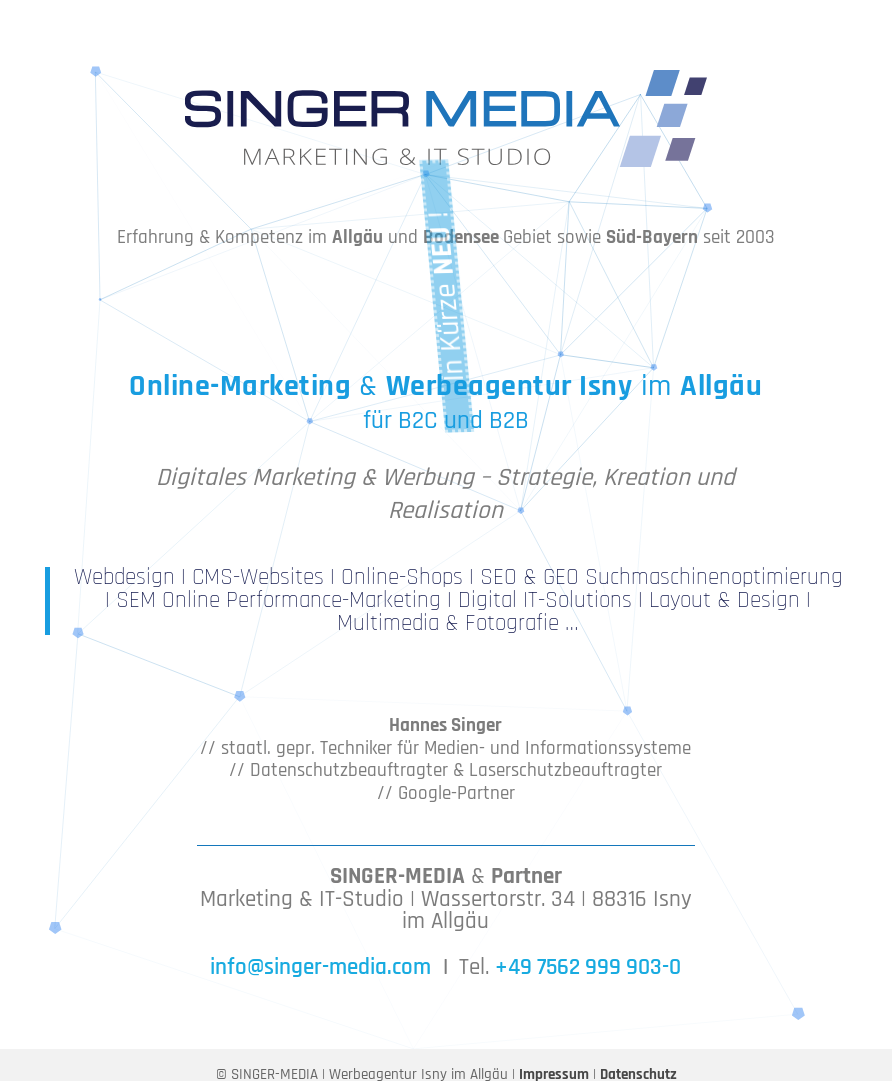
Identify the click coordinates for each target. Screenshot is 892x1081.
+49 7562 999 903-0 (588, 967)
